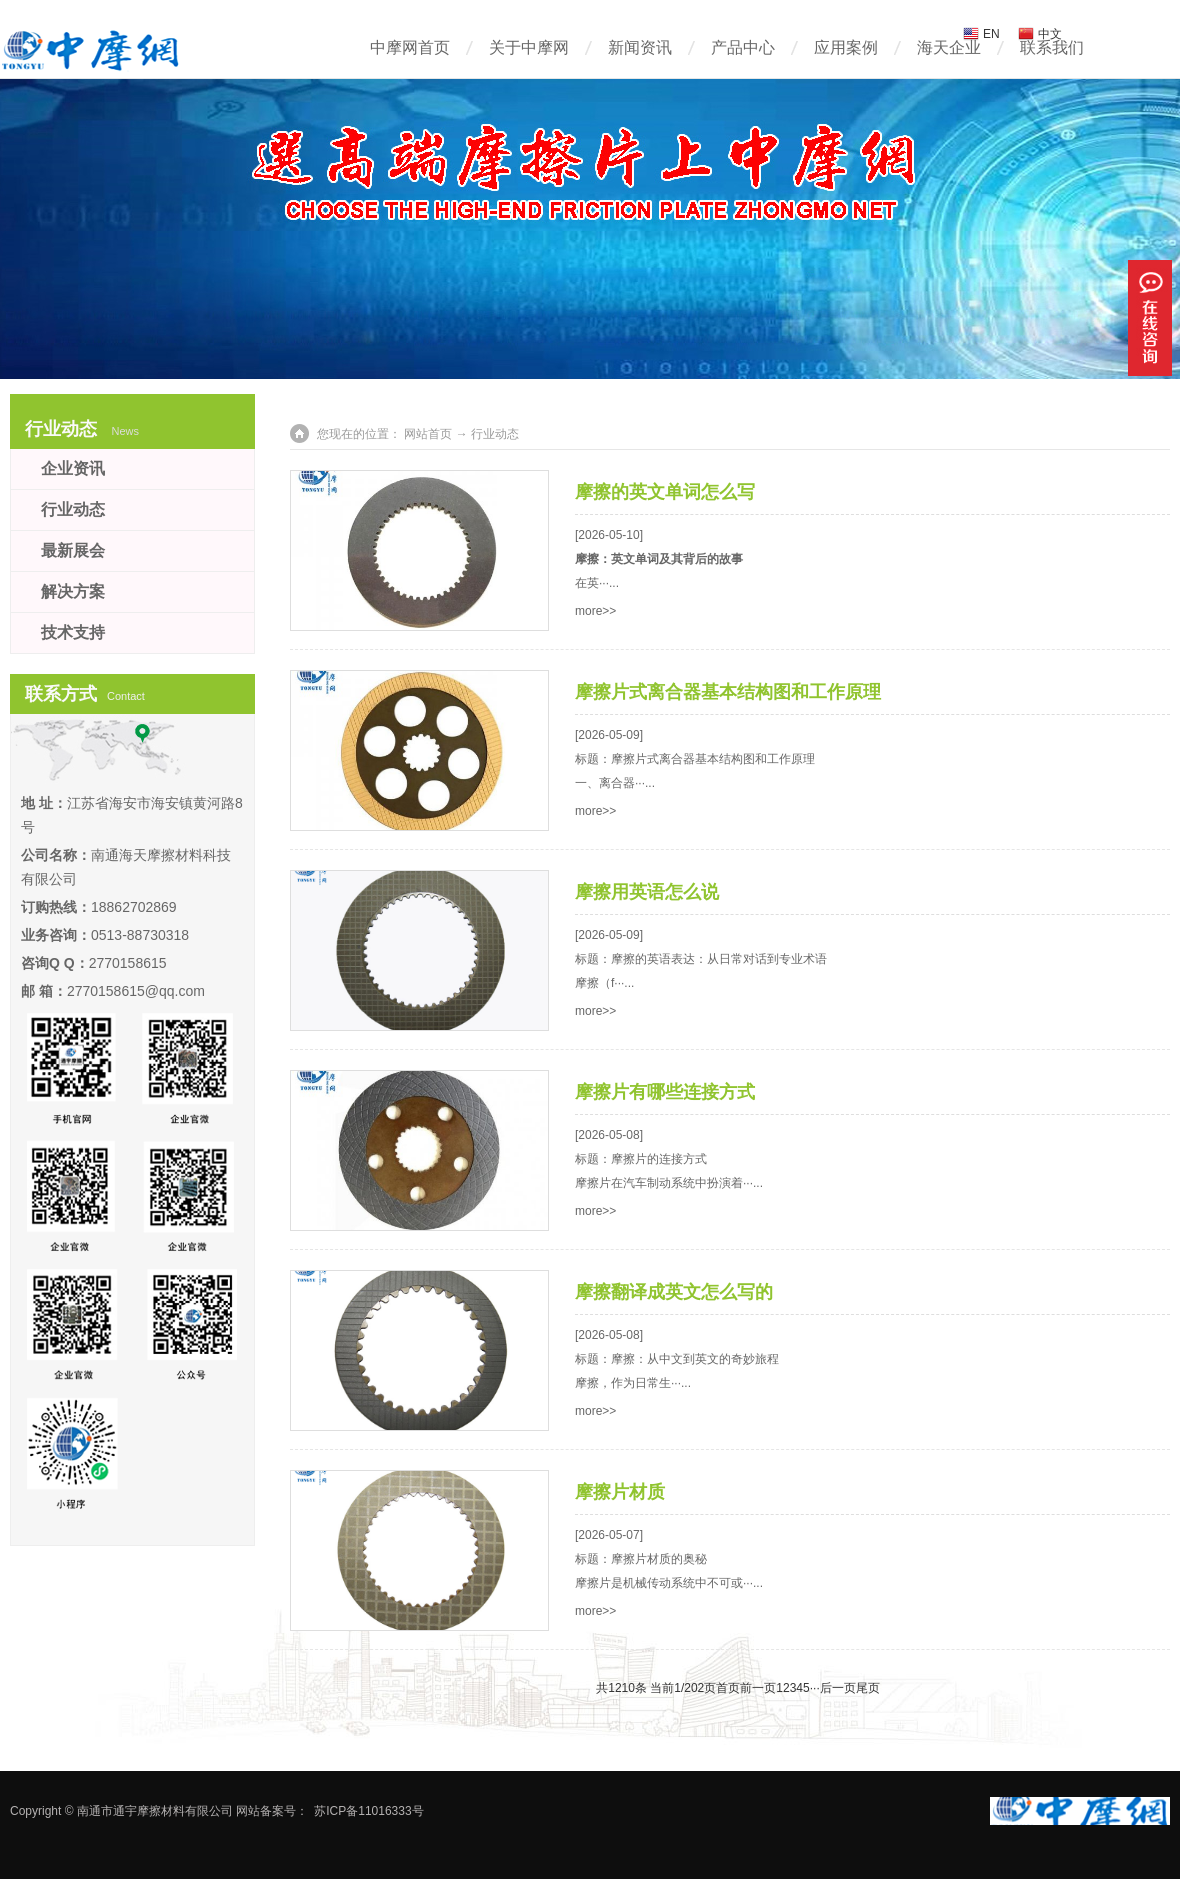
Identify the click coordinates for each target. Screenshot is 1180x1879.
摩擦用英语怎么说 (647, 892)
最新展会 (73, 550)
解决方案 (73, 591)
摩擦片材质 (620, 1492)
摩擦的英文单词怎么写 (665, 492)
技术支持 (73, 632)
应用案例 (846, 47)
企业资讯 (73, 468)
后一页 (838, 1688)
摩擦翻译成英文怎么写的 (674, 1292)
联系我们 (1052, 47)
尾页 (868, 1688)
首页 (728, 1688)
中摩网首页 (410, 47)
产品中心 (743, 47)
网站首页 (428, 434)
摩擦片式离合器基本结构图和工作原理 (728, 692)
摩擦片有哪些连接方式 (665, 1092)
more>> (595, 611)
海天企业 (949, 47)
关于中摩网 (529, 47)
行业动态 (73, 509)
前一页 (758, 1688)
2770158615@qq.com (136, 991)
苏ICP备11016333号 (368, 1811)
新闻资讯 (640, 47)
